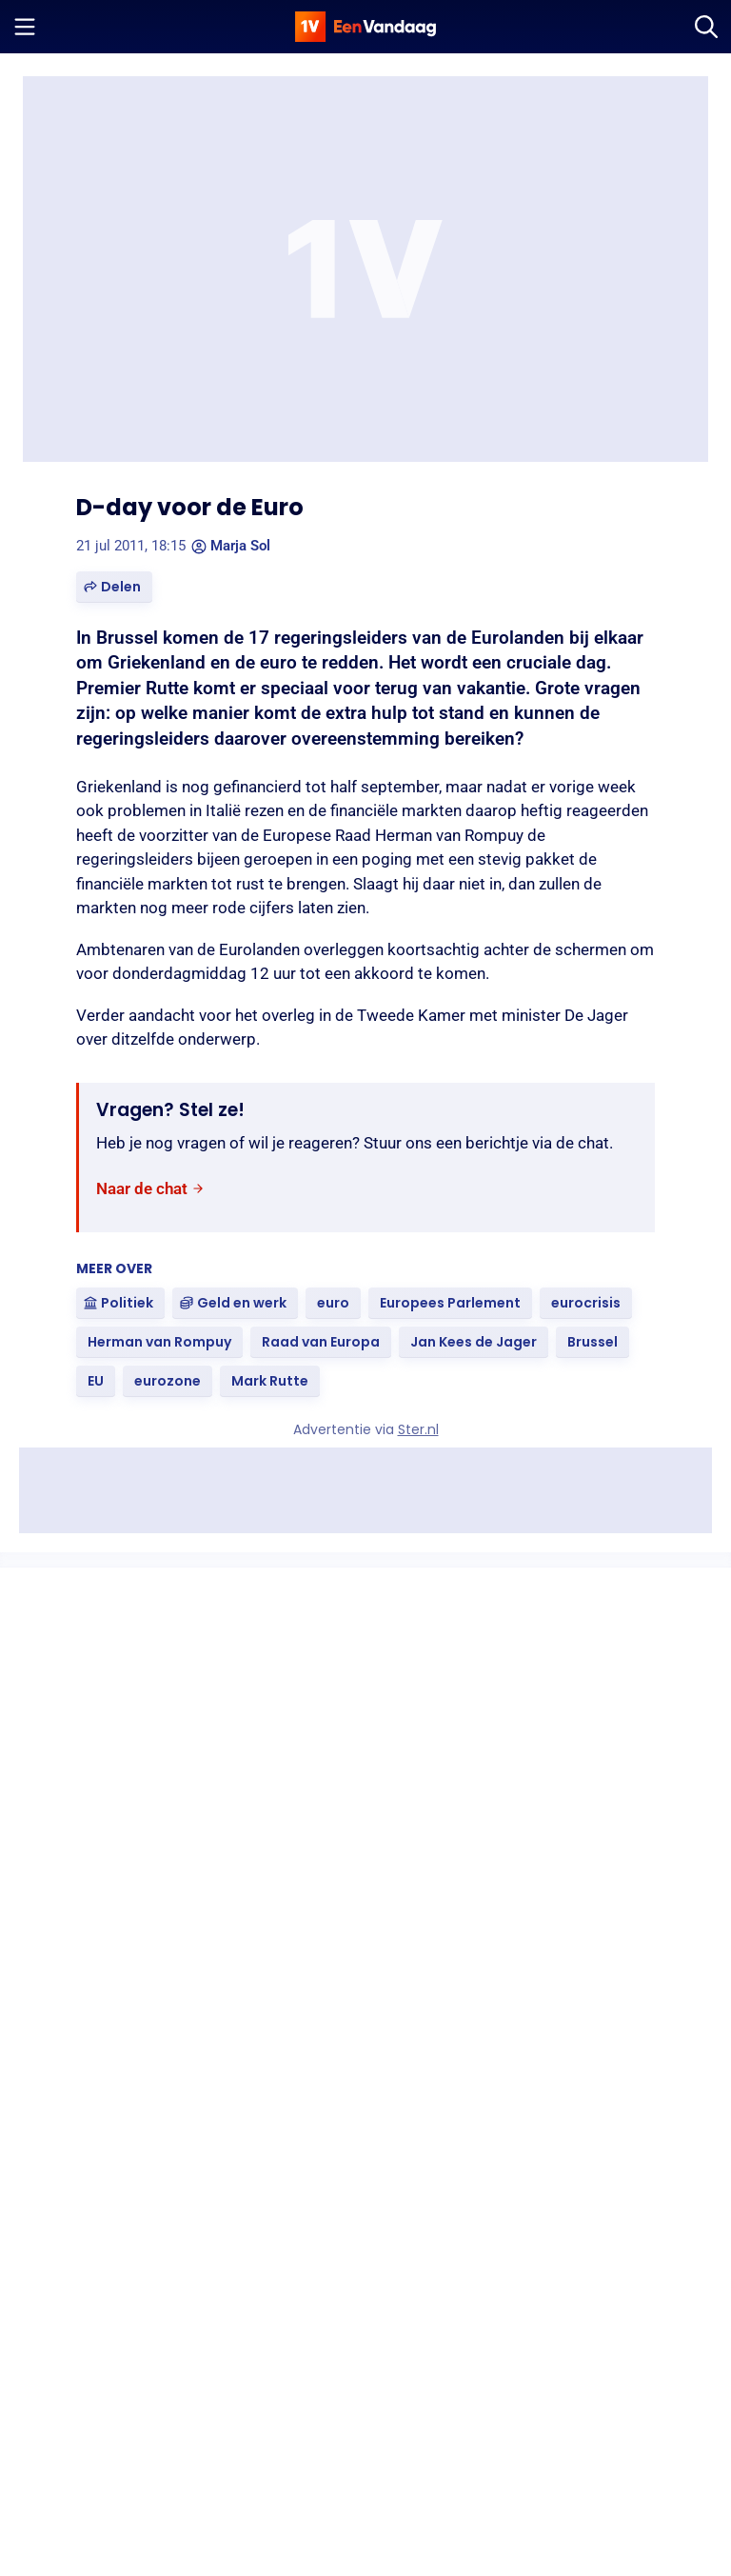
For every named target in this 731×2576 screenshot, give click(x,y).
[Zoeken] (706, 27)
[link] (150, 1189)
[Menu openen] (25, 27)
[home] (365, 26)
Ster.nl (418, 1429)
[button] (114, 587)
